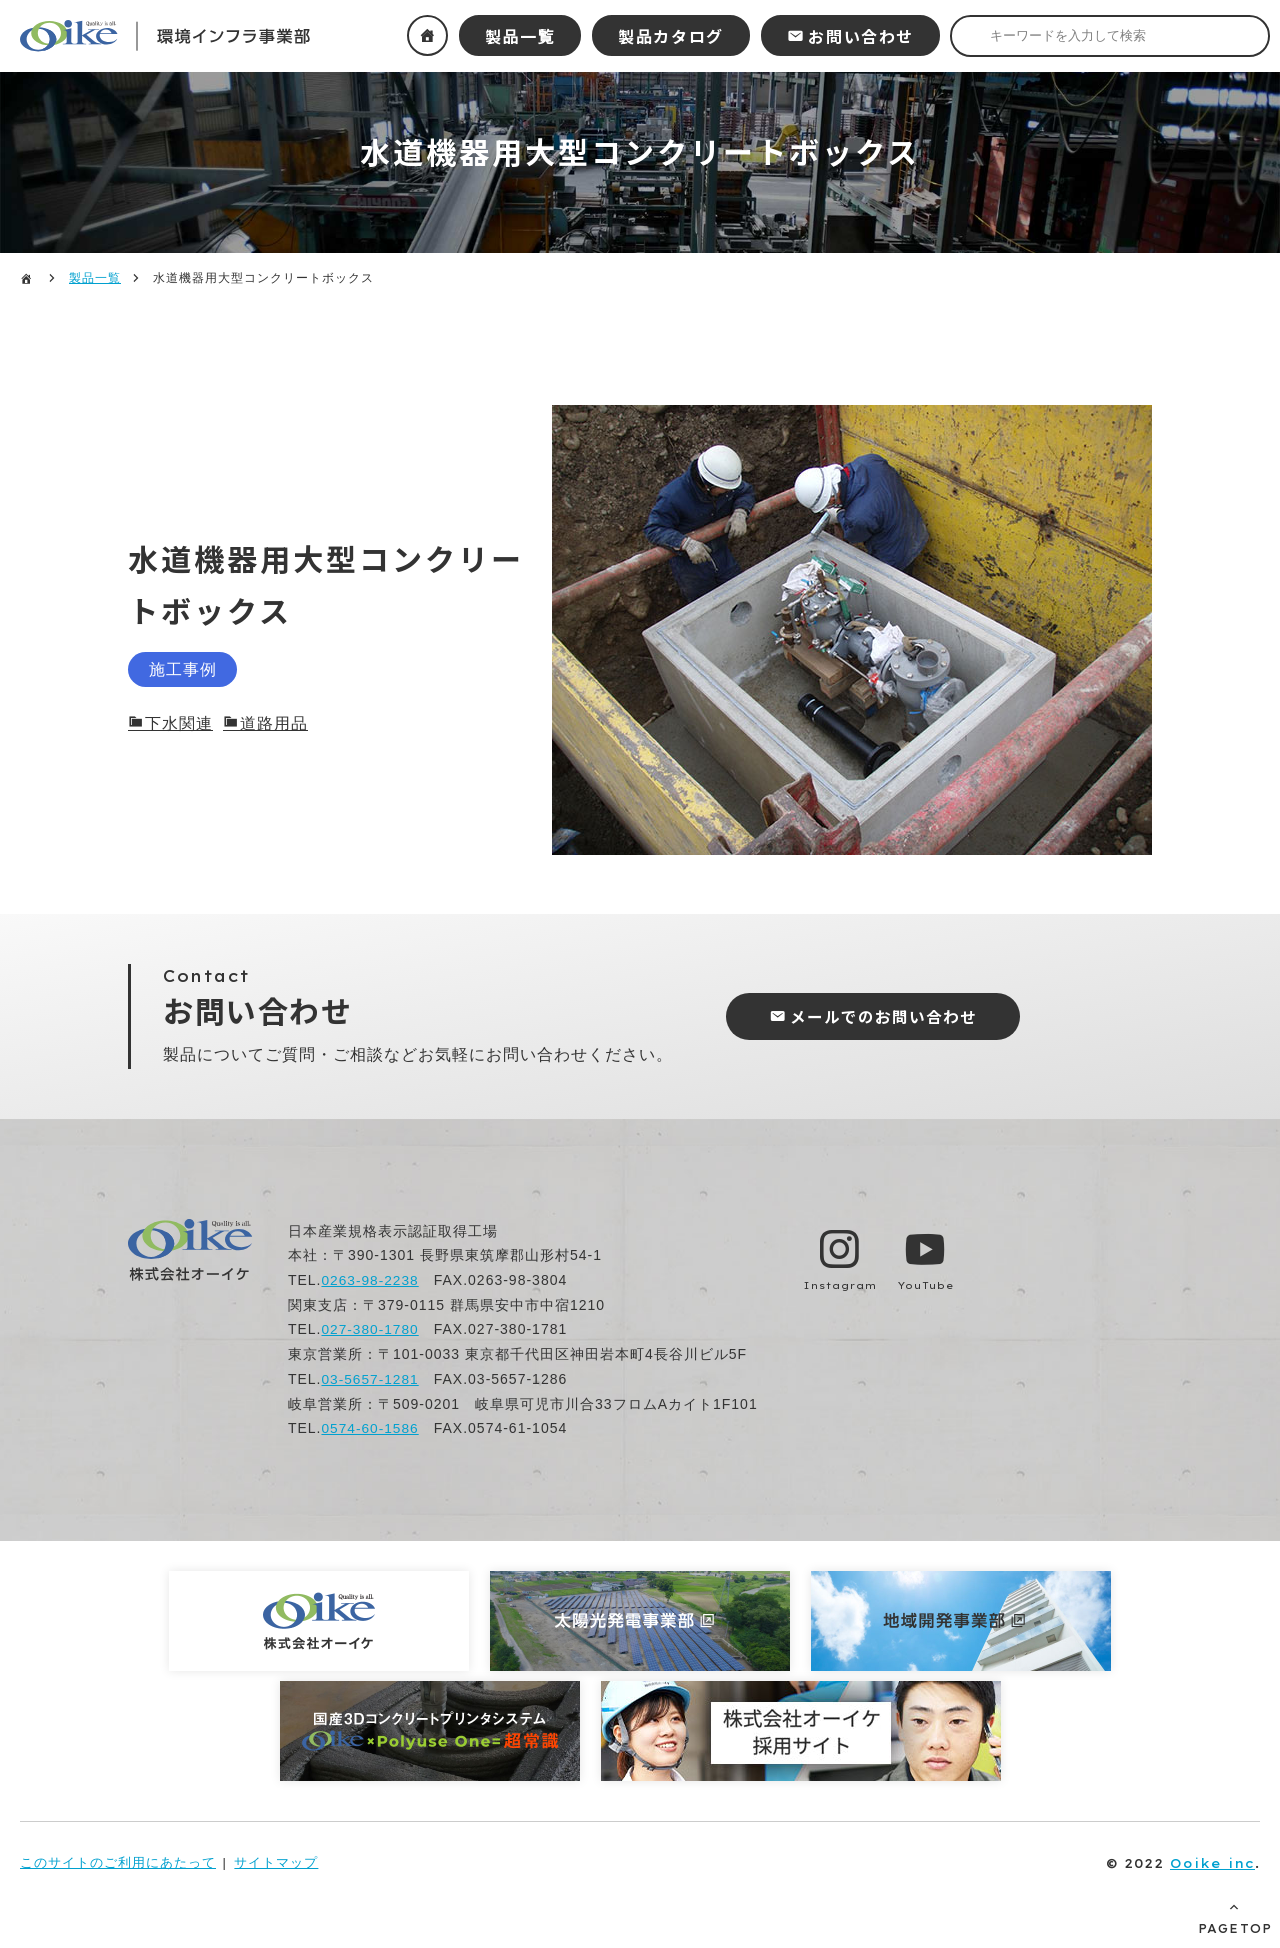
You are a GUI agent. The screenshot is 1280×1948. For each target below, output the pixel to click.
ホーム (427, 35)
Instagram (840, 1284)
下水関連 (179, 724)
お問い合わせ (861, 36)
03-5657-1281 (370, 1378)
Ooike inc (1212, 1861)
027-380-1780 (370, 1329)
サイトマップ (276, 1860)
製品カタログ (671, 36)
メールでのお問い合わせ (888, 1017)
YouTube (926, 1284)
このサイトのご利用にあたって (118, 1860)
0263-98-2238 (370, 1280)
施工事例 (189, 668)
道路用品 (274, 724)
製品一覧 (520, 36)
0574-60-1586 (370, 1427)
